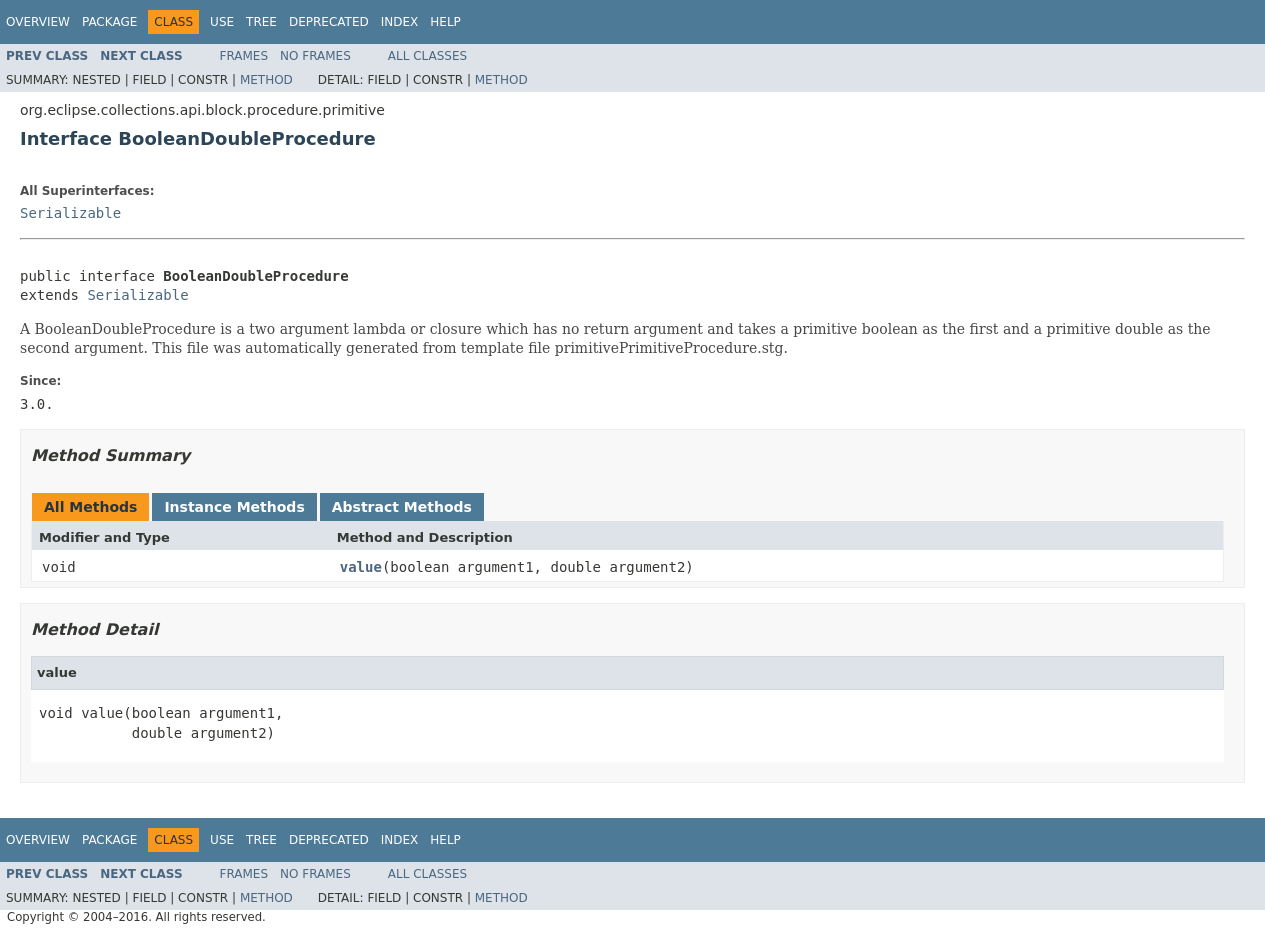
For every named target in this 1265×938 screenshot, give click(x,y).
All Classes (427, 56)
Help (445, 22)
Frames (244, 56)
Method (266, 80)
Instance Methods (234, 507)
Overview (38, 22)
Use (222, 22)
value (361, 567)
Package (109, 22)
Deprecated (329, 22)
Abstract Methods (402, 507)
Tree (261, 22)
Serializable (70, 213)
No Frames (315, 56)
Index (400, 22)
